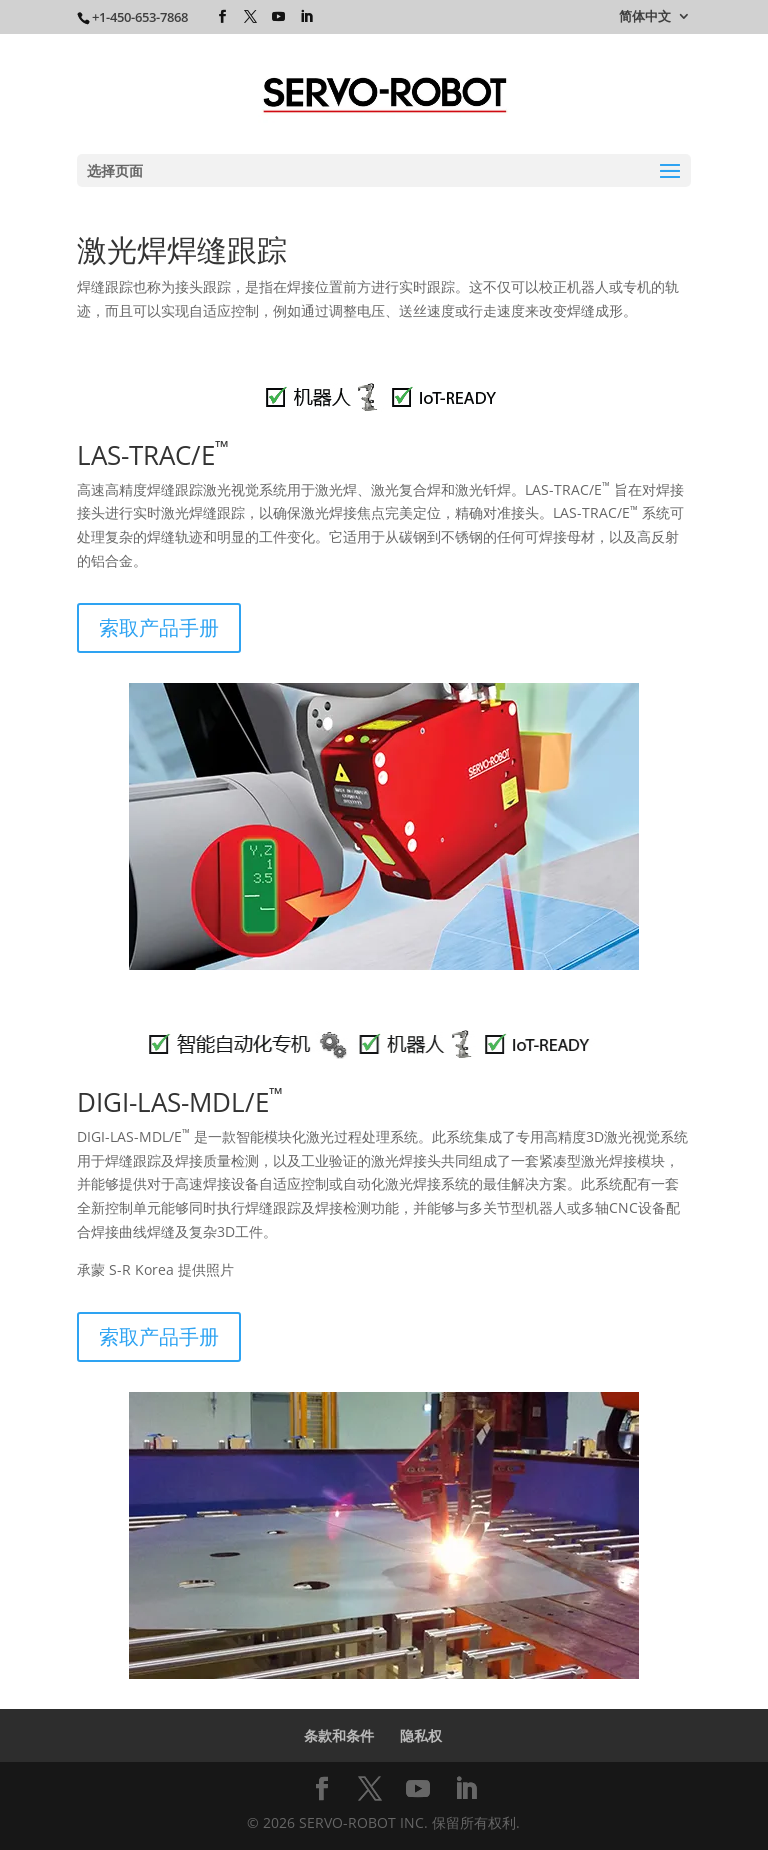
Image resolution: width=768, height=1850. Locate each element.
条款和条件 (339, 1735)
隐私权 (421, 1735)
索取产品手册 (159, 627)
